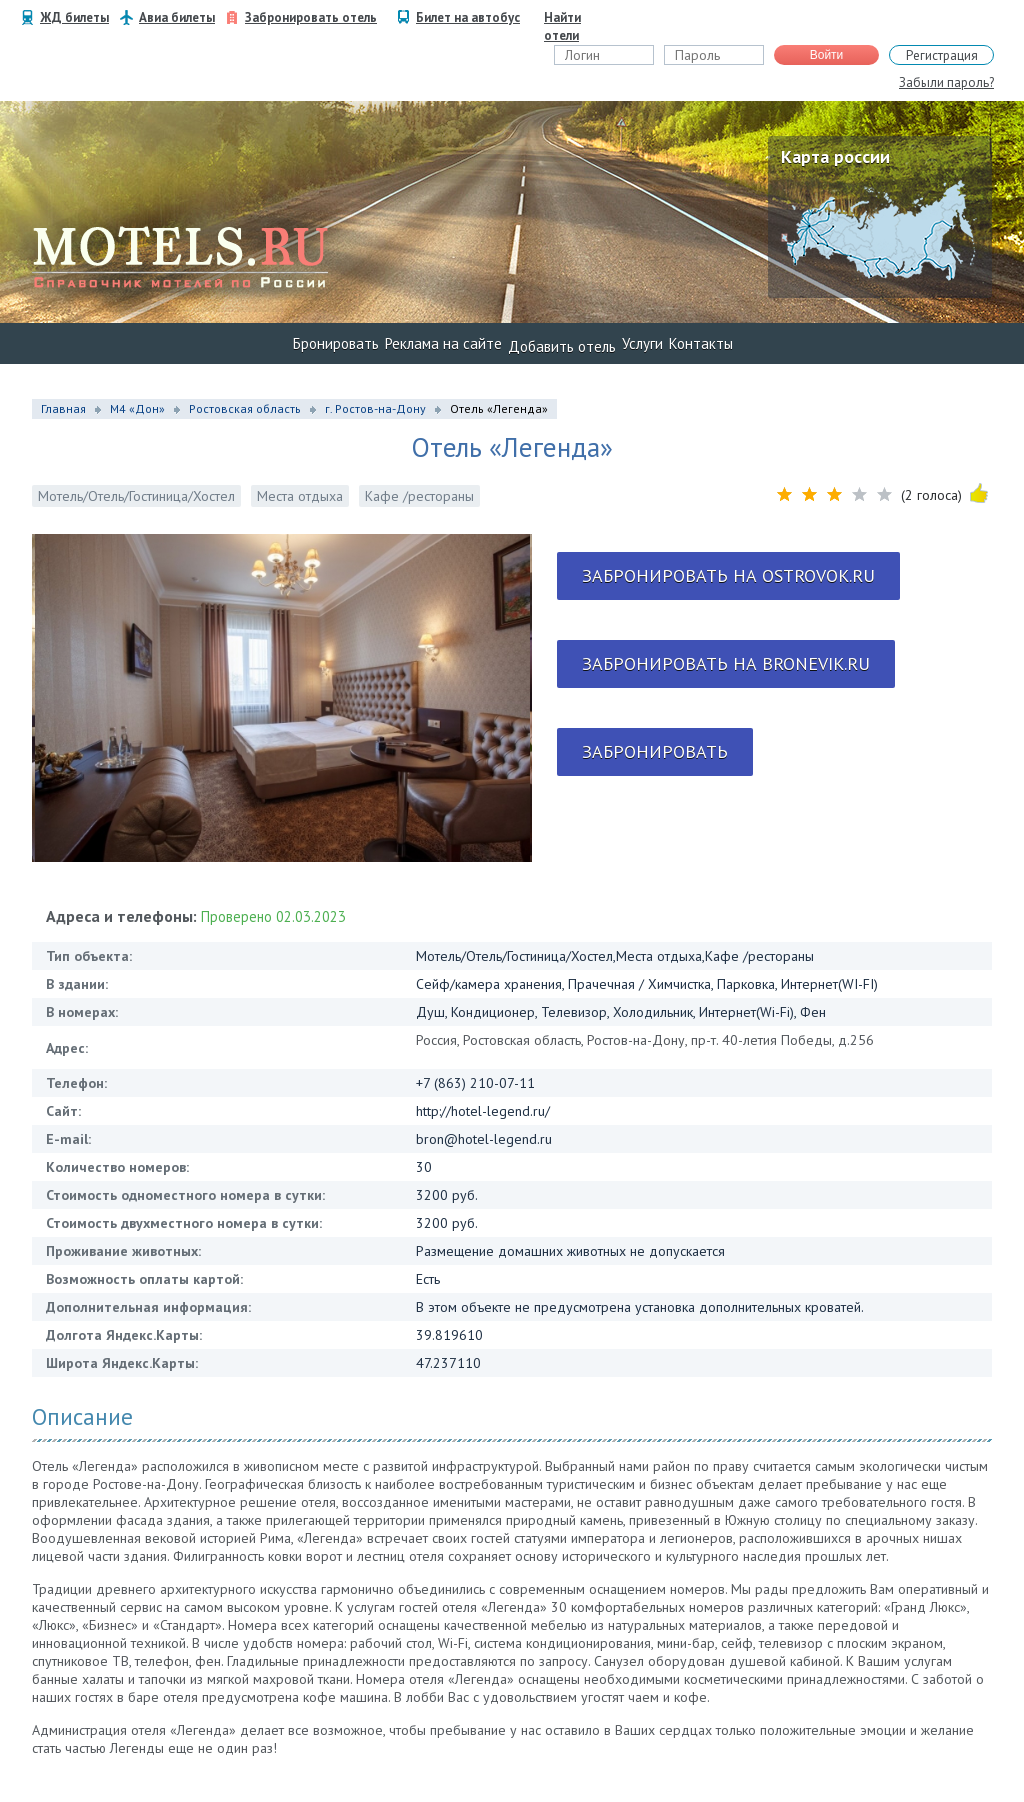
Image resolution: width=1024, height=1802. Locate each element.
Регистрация (942, 55)
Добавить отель (562, 346)
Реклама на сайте (443, 343)
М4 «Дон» (137, 408)
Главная (63, 408)
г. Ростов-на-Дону (375, 408)
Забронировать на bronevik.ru (726, 663)
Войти (827, 55)
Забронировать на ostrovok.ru (728, 575)
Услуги (642, 343)
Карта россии (835, 156)
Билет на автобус (468, 17)
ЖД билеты (74, 17)
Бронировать (336, 343)
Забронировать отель (311, 17)
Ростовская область (245, 408)
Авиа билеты (177, 17)
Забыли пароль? (946, 82)
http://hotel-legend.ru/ (483, 1111)
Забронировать (655, 751)
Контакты (701, 343)
